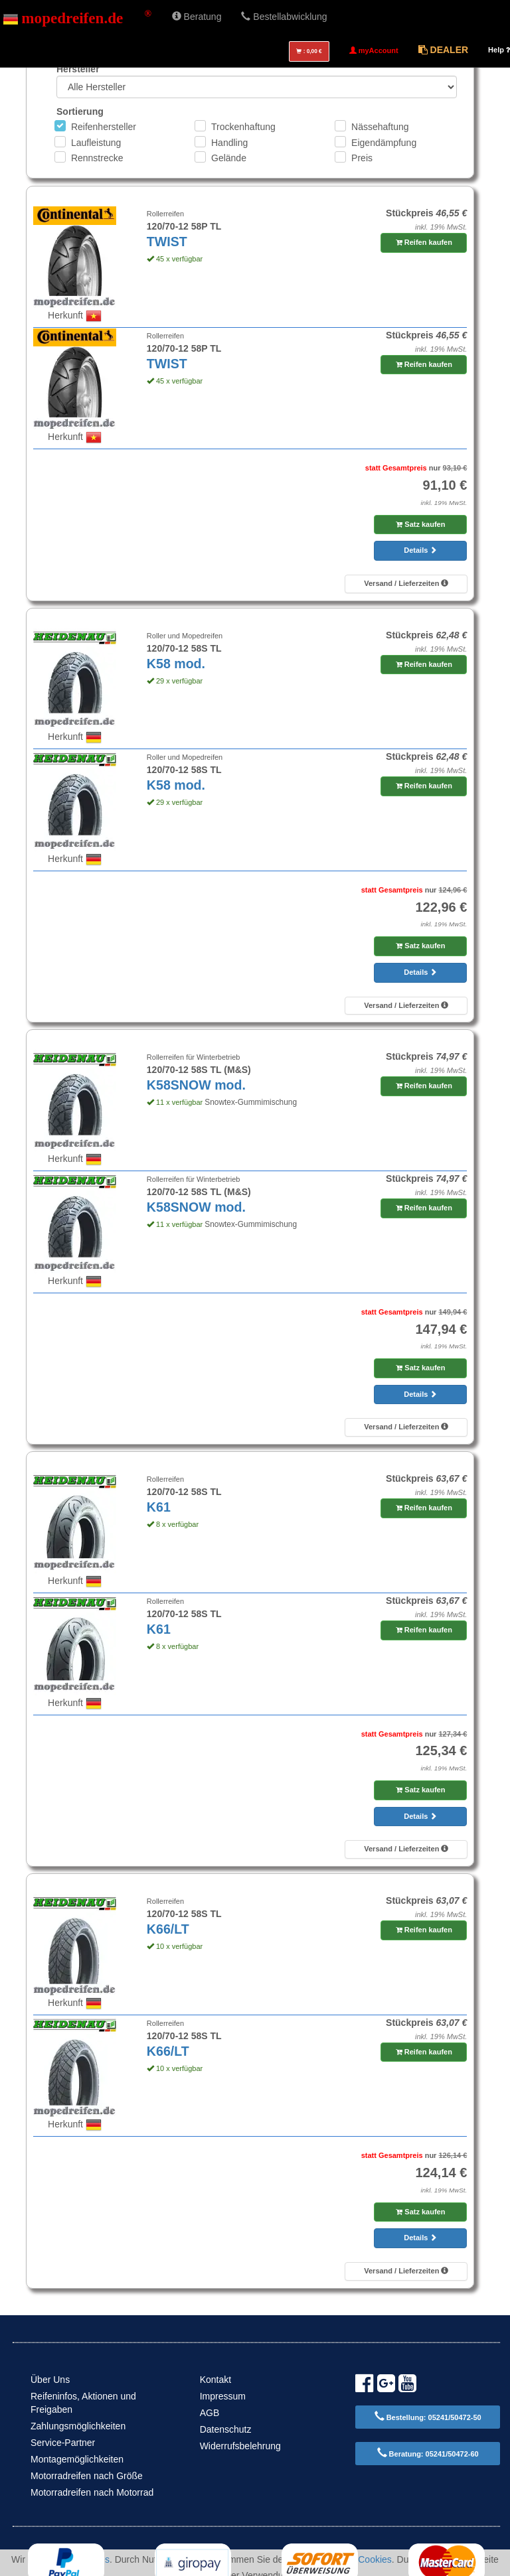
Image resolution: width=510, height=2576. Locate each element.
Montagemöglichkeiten (77, 2459)
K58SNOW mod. (196, 1085)
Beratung (197, 16)
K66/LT (168, 1929)
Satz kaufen (420, 524)
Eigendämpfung (383, 142)
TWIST (167, 241)
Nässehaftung (379, 126)
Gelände (228, 158)
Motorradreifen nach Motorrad (92, 2492)
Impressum (223, 2396)
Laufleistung (96, 142)
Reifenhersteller (103, 126)
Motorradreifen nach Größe (87, 2475)
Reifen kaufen (424, 242)
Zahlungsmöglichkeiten (78, 2426)
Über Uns (50, 2379)
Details (420, 550)
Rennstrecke (97, 158)
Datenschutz (226, 2429)
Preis (362, 158)
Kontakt (215, 2379)
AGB (210, 2412)
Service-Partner (63, 2442)
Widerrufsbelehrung (240, 2446)
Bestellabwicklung (284, 16)
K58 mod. (176, 663)
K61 (159, 1507)
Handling (229, 142)
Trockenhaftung (243, 126)
